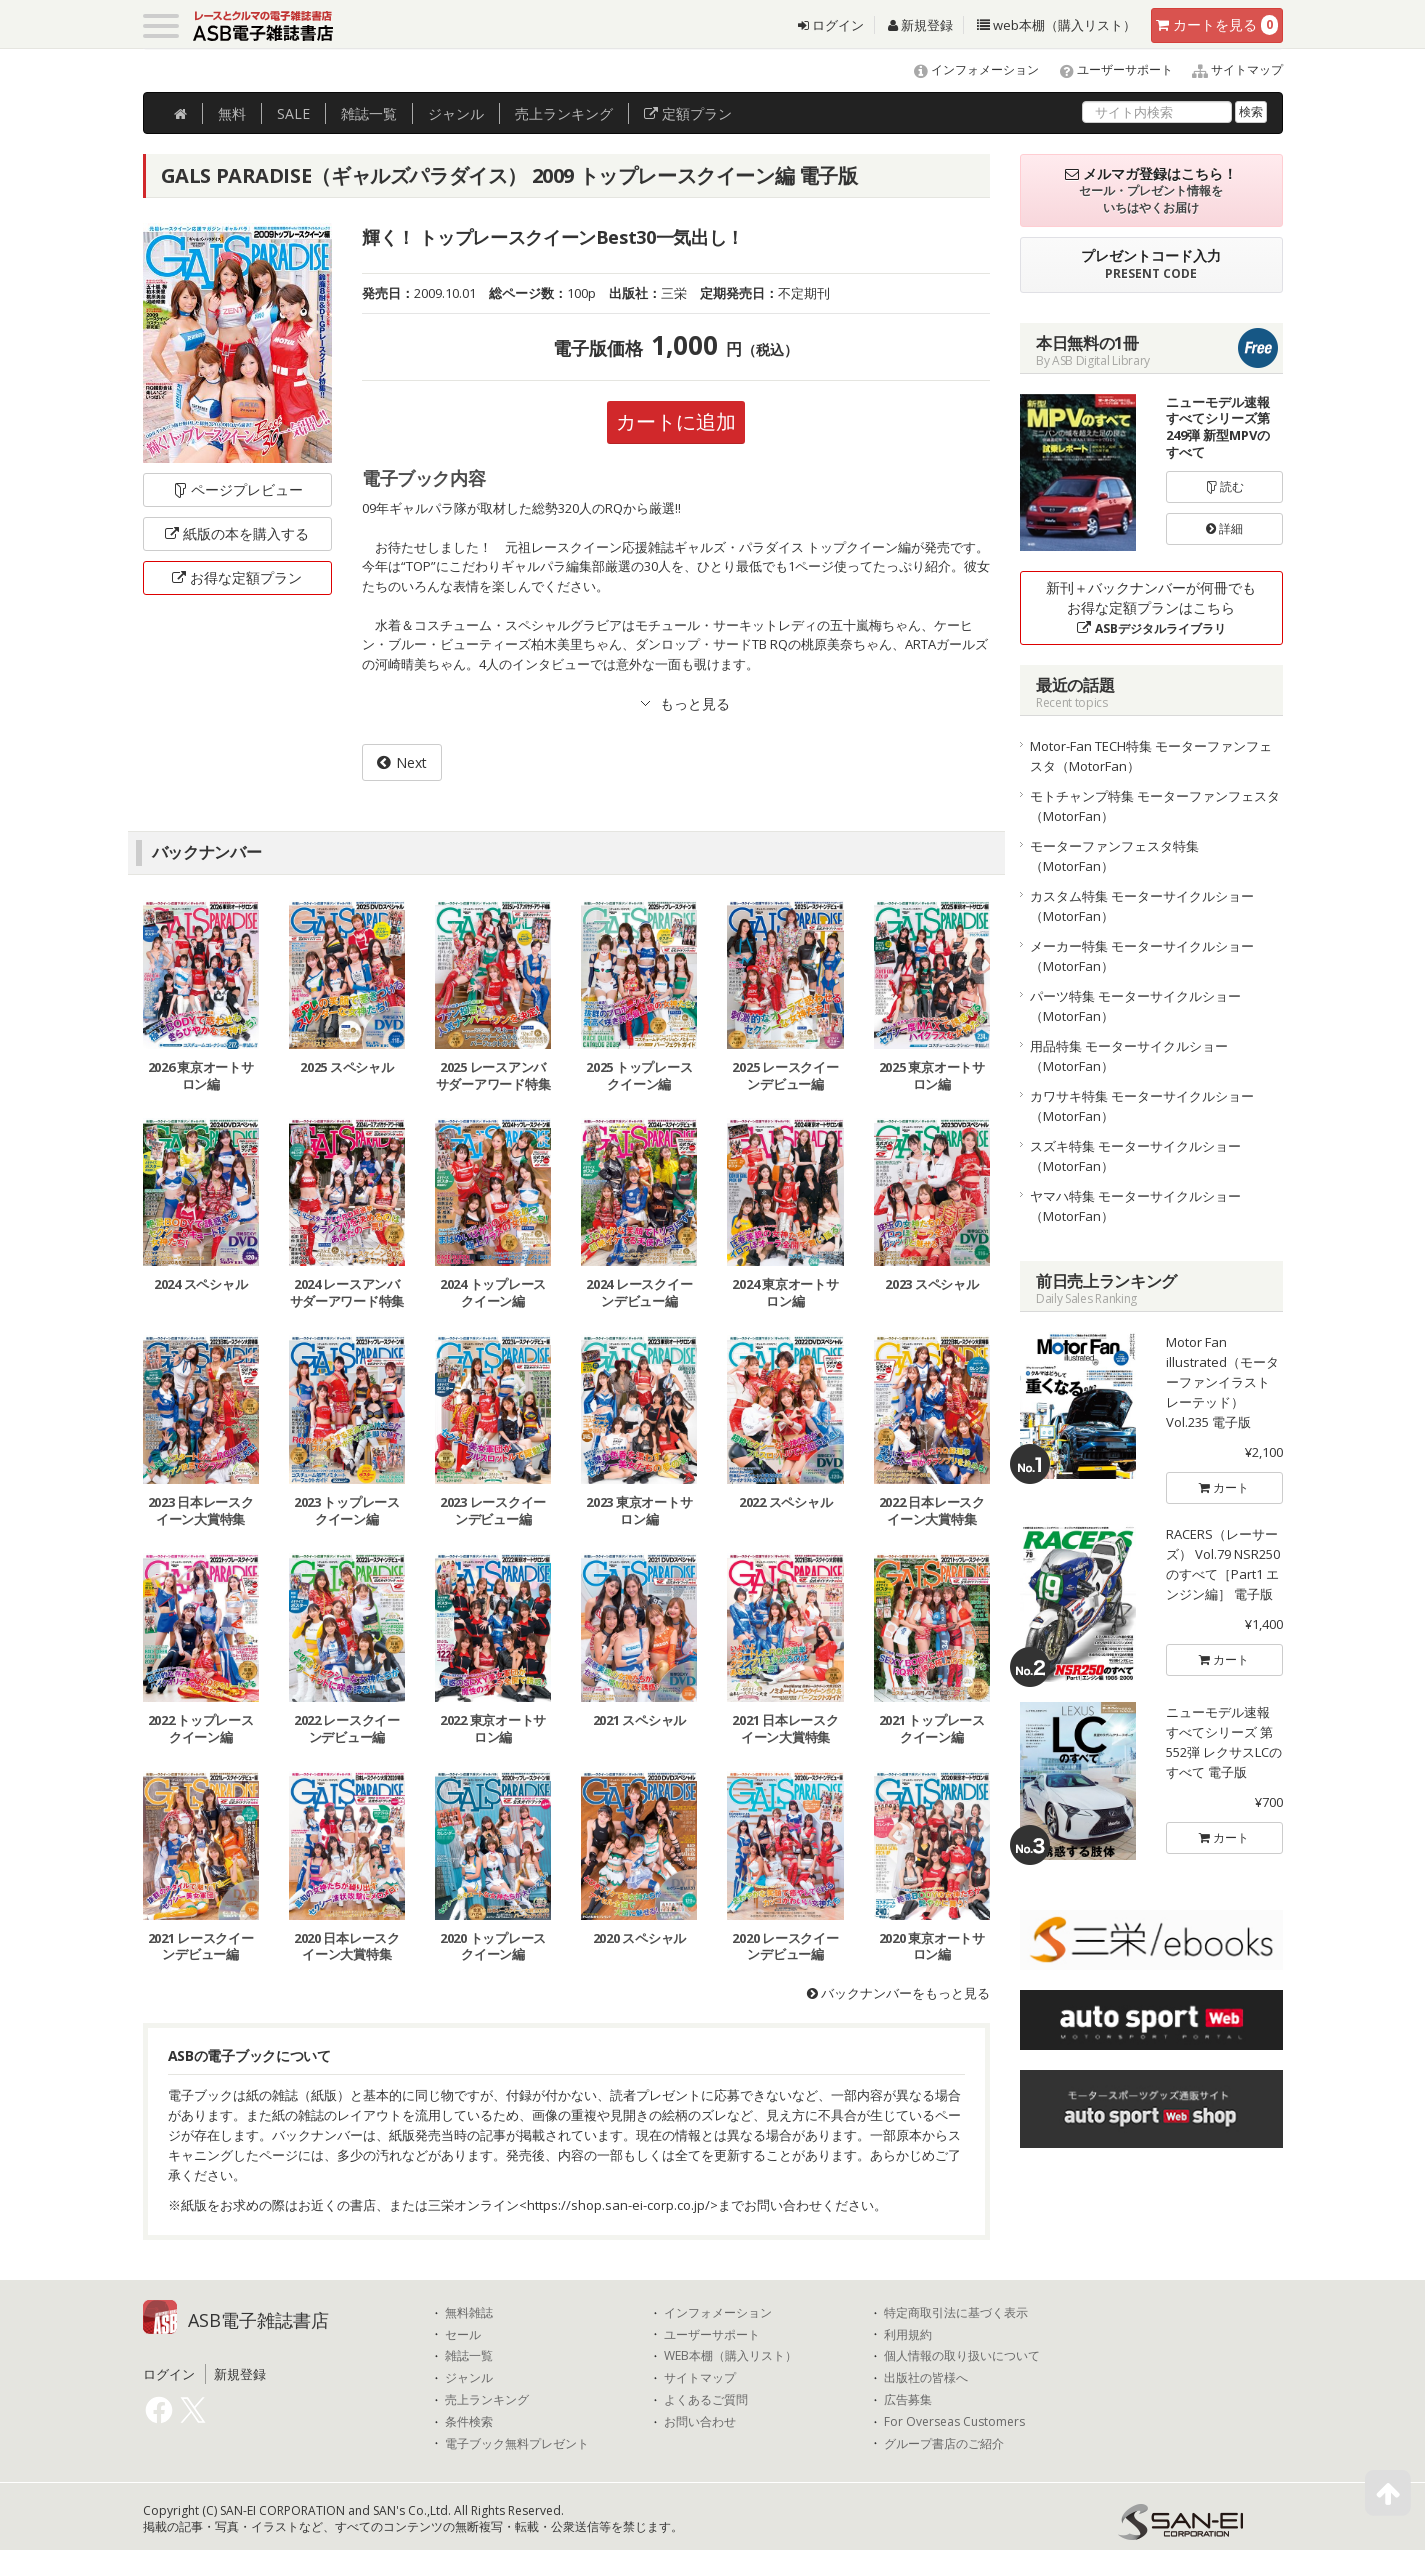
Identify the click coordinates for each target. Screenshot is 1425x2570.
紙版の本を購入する (237, 533)
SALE (293, 113)
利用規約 (908, 2335)
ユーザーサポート (1107, 69)
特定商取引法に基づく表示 (956, 2313)
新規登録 (920, 25)
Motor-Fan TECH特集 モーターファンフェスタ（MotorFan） (1151, 756)
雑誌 (369, 113)
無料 (232, 113)
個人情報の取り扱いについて (962, 2356)
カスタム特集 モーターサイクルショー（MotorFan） (1142, 906)
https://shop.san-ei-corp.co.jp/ (618, 2205)
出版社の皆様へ (926, 2378)
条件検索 (469, 2422)
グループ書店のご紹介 (944, 2444)
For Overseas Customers (954, 2422)
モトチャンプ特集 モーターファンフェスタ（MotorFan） (1155, 806)
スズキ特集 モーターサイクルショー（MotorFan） (1135, 1156)
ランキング (564, 113)
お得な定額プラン (237, 577)
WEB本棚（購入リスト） (730, 2356)
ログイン (831, 25)
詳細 (1224, 528)
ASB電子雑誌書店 (258, 2320)
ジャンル (456, 113)
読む (1225, 486)
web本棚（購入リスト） (1056, 25)
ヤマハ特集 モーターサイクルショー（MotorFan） (1135, 1206)
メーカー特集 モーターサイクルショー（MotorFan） (1142, 956)
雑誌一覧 (469, 2356)
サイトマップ (1229, 69)
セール (463, 2335)
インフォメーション (967, 69)
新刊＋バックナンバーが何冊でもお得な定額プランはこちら (1151, 607)
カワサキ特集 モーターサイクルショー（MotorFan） (1142, 1106)
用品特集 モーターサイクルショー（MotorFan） (1129, 1056)
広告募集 (908, 2400)
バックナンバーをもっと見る (898, 1993)
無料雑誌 (469, 2313)
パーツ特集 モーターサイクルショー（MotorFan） (1135, 1006)
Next (411, 762)
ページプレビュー (237, 489)
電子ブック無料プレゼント (517, 2444)
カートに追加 (676, 421)
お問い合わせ (700, 2422)
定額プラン (688, 113)
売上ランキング (487, 2400)
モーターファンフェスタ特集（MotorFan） (1114, 856)
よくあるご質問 (706, 2400)
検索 (1251, 111)
